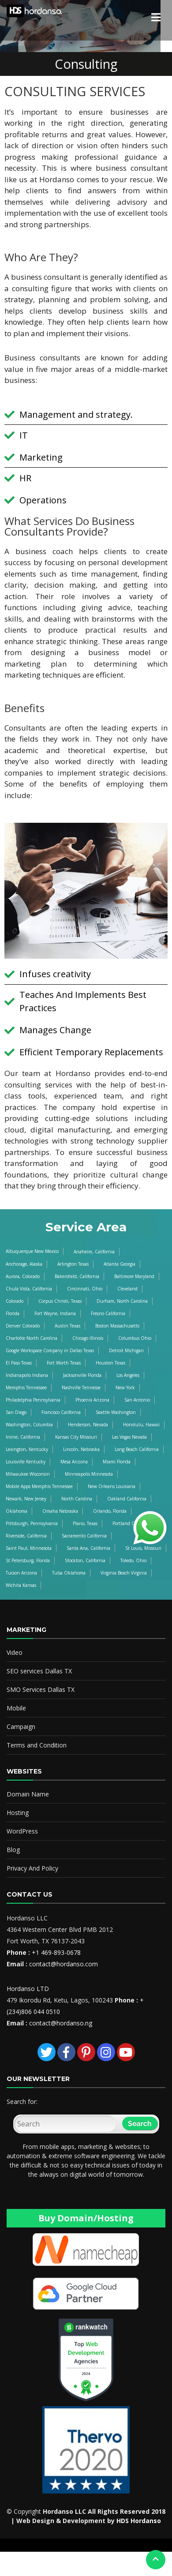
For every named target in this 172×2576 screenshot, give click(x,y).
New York (125, 1387)
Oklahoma (16, 1511)
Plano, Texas (85, 1523)
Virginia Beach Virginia (124, 1573)
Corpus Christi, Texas (60, 1301)
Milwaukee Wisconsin (28, 1474)
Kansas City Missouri (76, 1437)
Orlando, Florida (110, 1511)
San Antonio (137, 1400)
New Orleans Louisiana (111, 1486)
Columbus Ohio (134, 1338)
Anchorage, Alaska (24, 1264)
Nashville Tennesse (81, 1387)
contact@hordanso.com (63, 1964)
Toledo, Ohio (133, 1560)
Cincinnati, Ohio (84, 1289)
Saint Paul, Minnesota (29, 1548)
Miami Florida (117, 1462)
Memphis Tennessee (26, 1387)
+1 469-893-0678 (56, 1952)
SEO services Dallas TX (39, 1671)
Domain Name (28, 1794)
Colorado (14, 1301)
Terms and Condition (37, 1745)
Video (14, 1652)
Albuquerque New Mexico (32, 1251)
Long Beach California (137, 1449)
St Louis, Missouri (143, 1548)
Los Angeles (127, 1375)
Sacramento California (84, 1536)
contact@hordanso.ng (60, 2023)
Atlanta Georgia (119, 1264)
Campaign (21, 1726)
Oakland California (126, 1499)
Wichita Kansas (21, 1585)
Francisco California (61, 1412)
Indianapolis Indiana (27, 1375)
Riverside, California (26, 1536)
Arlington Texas (73, 1264)
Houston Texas (110, 1363)
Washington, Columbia (29, 1424)
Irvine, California (23, 1437)
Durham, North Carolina (122, 1301)
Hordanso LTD (28, 1988)
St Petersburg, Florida (28, 1560)
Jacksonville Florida (82, 1375)
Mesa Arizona (74, 1462)
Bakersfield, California (77, 1276)
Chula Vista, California (29, 1289)
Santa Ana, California (88, 1548)
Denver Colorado (23, 1326)
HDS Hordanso (138, 2520)
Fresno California (108, 1313)
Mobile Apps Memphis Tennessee (39, 1486)
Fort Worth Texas (64, 1363)
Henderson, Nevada (88, 1424)
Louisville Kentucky (25, 1462)
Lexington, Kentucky (27, 1449)
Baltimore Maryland (134, 1276)
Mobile (16, 1708)
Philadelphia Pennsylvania (33, 1400)
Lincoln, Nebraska (81, 1449)
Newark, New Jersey (26, 1499)
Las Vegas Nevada (129, 1437)
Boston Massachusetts (117, 1326)
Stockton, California (85, 1560)
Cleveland (127, 1289)
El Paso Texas (19, 1363)
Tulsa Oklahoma (69, 1573)
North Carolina (76, 1499)
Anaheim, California (94, 1252)
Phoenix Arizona (92, 1400)
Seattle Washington (116, 1412)
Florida (12, 1313)
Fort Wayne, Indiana (55, 1313)
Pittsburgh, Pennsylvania (32, 1523)
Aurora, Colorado (23, 1276)
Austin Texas (67, 1326)
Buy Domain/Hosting (86, 2218)
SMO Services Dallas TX (41, 1689)
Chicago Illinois (87, 1338)
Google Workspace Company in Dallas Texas (50, 1350)
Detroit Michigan (126, 1350)
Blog (13, 1849)
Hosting (18, 1812)
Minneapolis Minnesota (89, 1474)
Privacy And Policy (32, 1868)
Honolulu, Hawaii (141, 1424)
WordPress (22, 1831)
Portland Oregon (129, 1523)
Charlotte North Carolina (31, 1338)
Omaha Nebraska (60, 1511)
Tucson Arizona (21, 1573)
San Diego (16, 1412)
